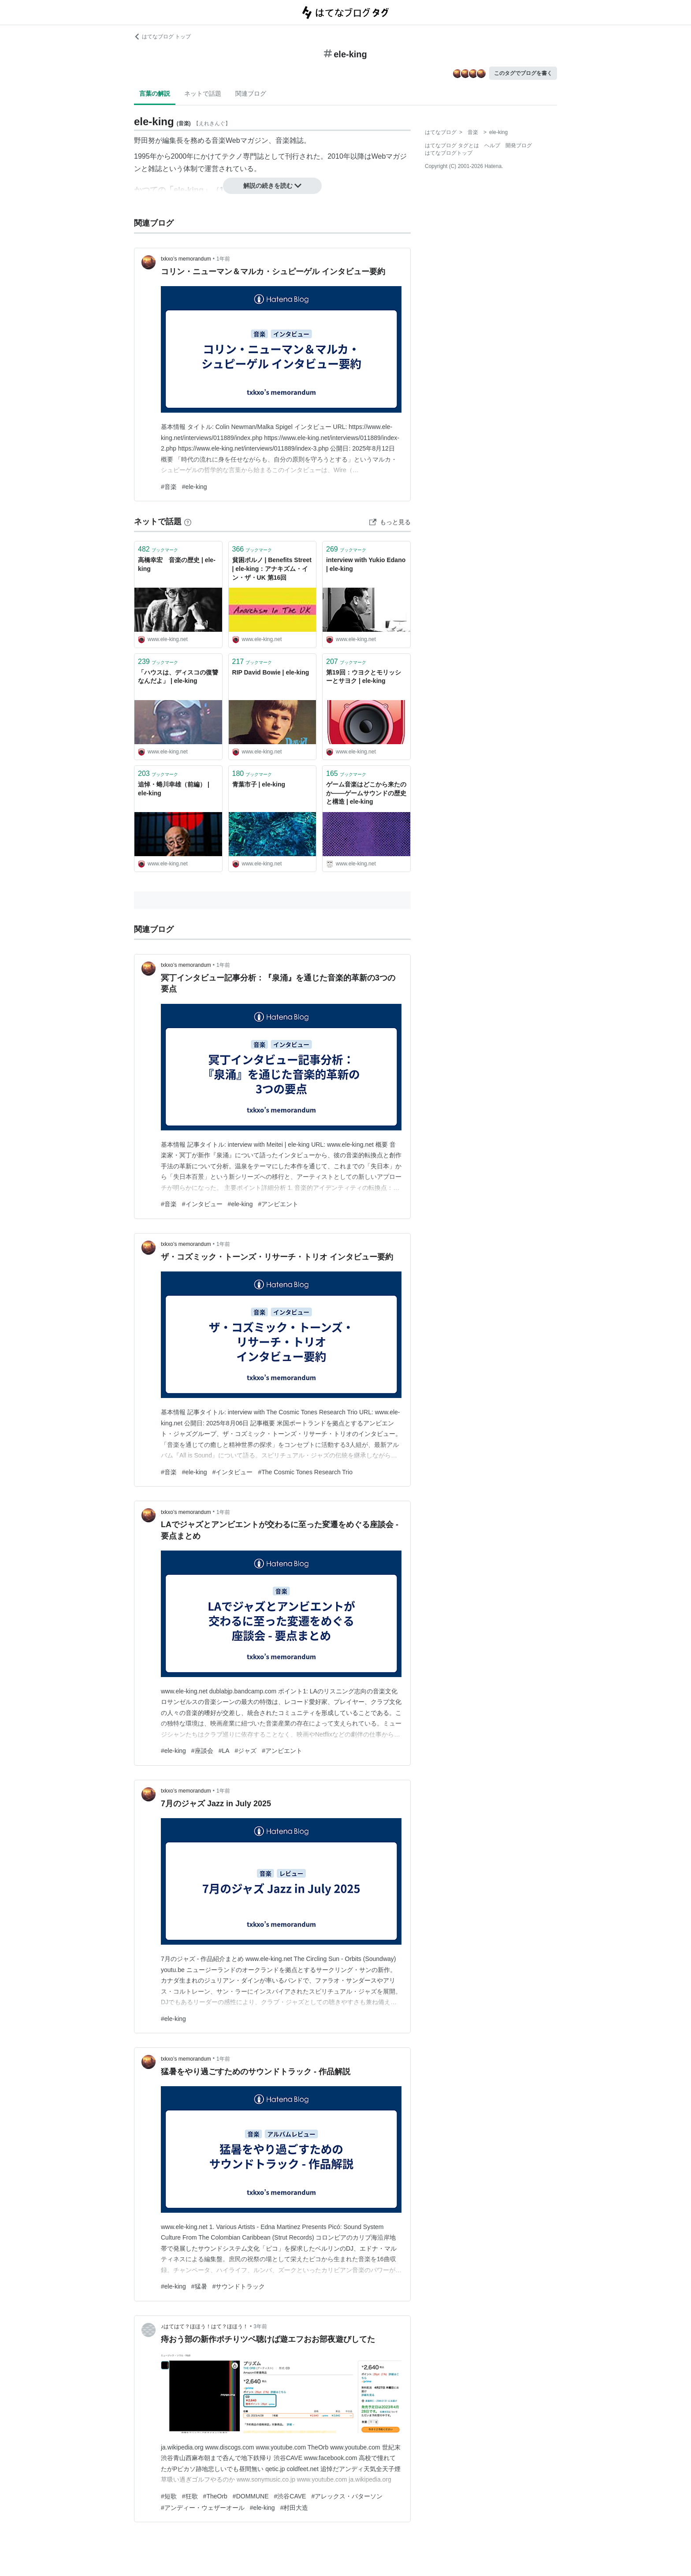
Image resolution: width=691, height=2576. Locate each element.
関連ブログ (250, 93)
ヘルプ (492, 145)
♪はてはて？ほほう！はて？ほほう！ (204, 2326)
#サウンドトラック (238, 2286)
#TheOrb (215, 2496)
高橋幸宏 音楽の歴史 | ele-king (176, 564)
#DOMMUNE (251, 2496)
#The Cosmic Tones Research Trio (305, 1472)
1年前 (223, 259)
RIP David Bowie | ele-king (270, 672)
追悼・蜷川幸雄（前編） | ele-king (173, 789)
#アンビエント (278, 1204)
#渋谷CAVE (290, 2496)
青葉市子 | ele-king (259, 784)
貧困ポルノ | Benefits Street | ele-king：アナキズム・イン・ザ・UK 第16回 (272, 568)
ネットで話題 (202, 93)
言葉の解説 (154, 93)
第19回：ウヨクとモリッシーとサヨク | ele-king (363, 677)
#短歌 (169, 2496)
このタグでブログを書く (523, 73)
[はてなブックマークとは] (187, 521)
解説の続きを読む (272, 185)
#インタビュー (202, 1204)
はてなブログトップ (448, 153)
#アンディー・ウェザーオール (203, 2507)
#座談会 (202, 1750)
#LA (224, 1750)
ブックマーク (158, 549)
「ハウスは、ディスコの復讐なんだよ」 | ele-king (178, 677)
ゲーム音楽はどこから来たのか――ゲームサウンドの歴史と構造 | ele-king (366, 793)
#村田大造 (294, 2507)
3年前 (260, 2326)
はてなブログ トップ (162, 37)
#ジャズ (246, 1750)
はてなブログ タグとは (452, 145)
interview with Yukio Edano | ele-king (365, 564)
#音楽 (169, 486)
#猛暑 (199, 2286)
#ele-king (194, 486)
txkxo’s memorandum (186, 259)
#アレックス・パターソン (347, 2496)
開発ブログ (518, 145)
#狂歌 (190, 2496)
